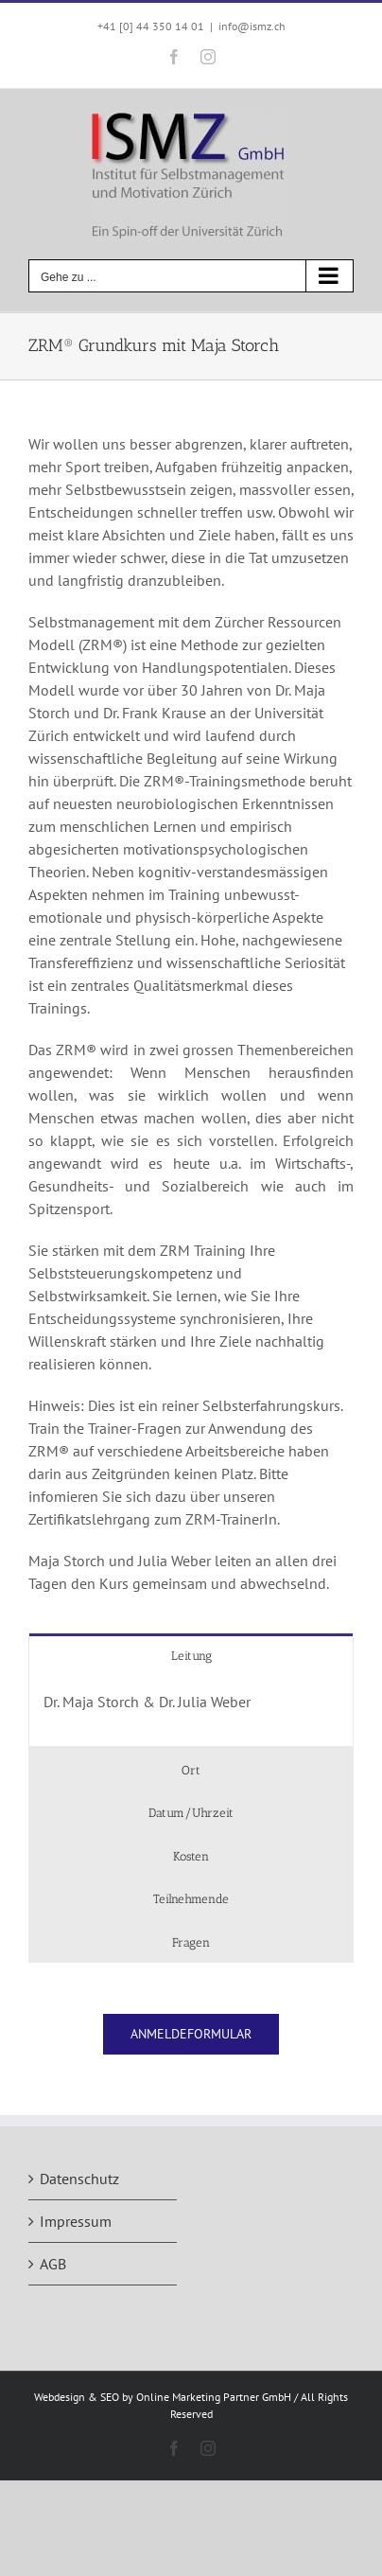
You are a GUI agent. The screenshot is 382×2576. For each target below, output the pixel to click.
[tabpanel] (191, 1711)
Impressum (76, 2221)
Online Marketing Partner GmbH (213, 2397)
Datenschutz (79, 2178)
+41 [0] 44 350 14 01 (150, 26)
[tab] (191, 1654)
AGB (53, 2263)
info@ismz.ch (252, 26)
